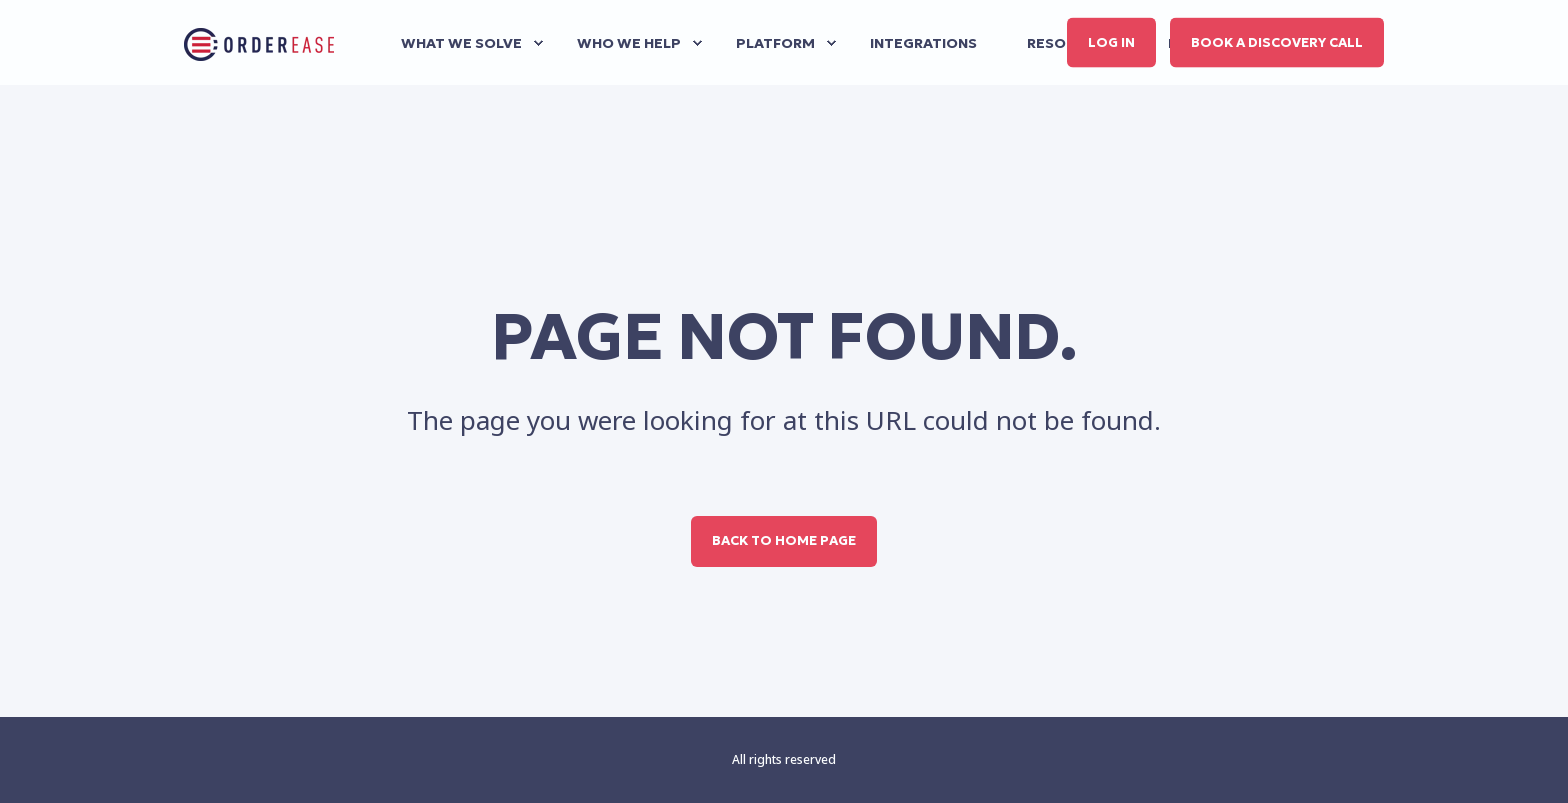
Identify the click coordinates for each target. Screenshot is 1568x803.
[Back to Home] (259, 43)
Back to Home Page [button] (784, 540)
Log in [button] (1111, 41)
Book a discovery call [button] (1277, 41)
